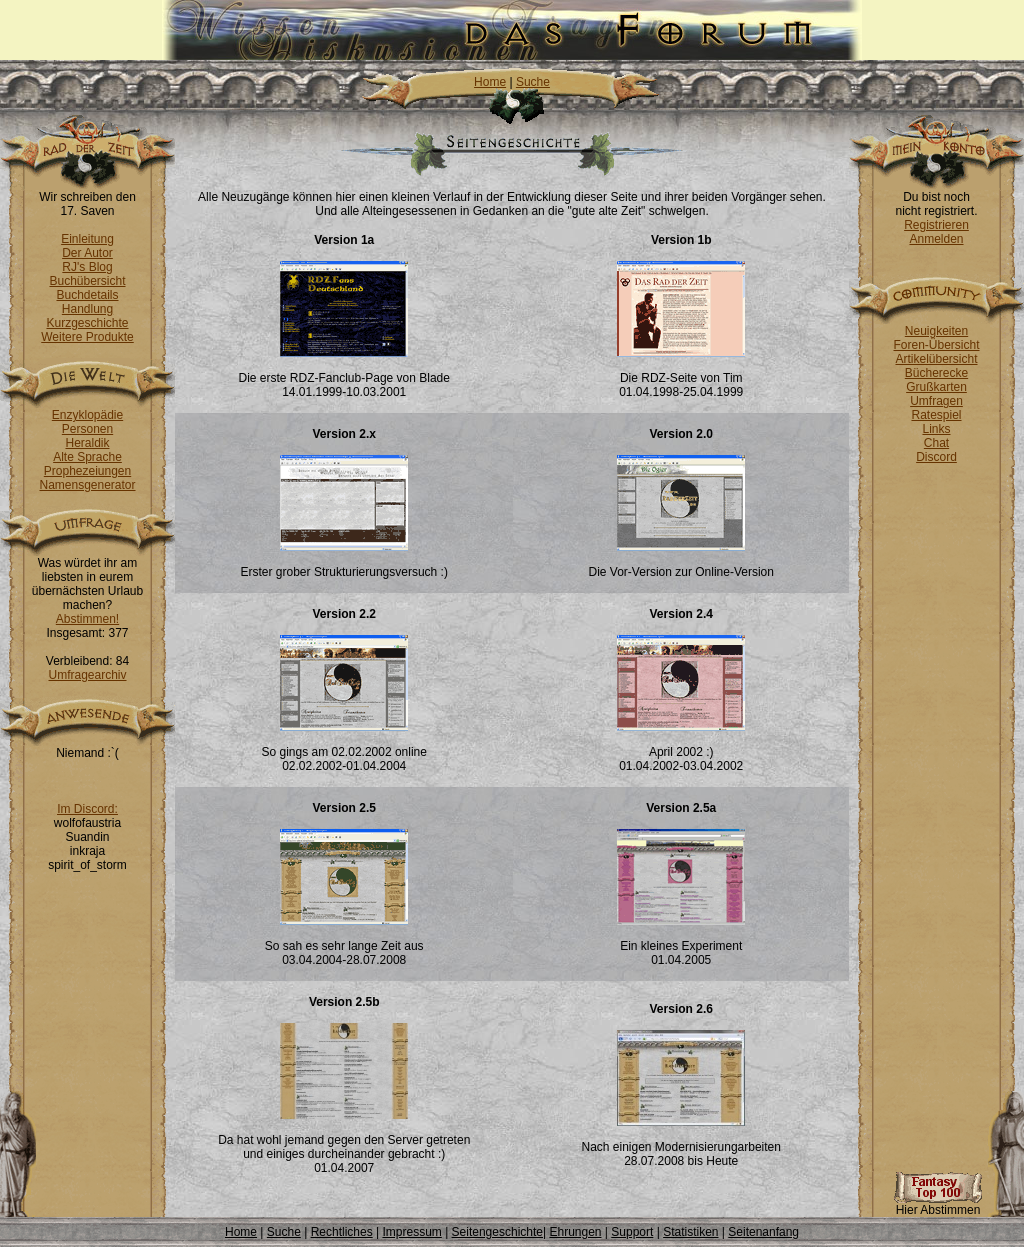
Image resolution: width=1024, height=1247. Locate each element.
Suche (533, 82)
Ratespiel (936, 415)
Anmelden (936, 239)
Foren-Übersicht (936, 345)
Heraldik (87, 443)
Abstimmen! (87, 619)
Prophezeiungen (87, 471)
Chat (936, 443)
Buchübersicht (87, 281)
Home (490, 82)
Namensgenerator (87, 485)
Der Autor (87, 253)
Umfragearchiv (87, 675)
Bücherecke (936, 373)
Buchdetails (87, 295)
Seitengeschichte (497, 1232)
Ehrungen (575, 1232)
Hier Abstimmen (938, 1204)
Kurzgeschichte (87, 323)
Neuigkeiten (936, 331)
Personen (87, 429)
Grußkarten (936, 387)
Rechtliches (342, 1232)
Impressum (411, 1232)
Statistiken (690, 1232)
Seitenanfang (763, 1232)
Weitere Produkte (87, 337)
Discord (936, 457)
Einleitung (87, 239)
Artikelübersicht (936, 359)
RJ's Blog (87, 267)
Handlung (87, 309)
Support (632, 1232)
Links (936, 429)
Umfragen (936, 401)
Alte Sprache (87, 457)
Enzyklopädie (87, 415)
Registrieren (936, 225)
